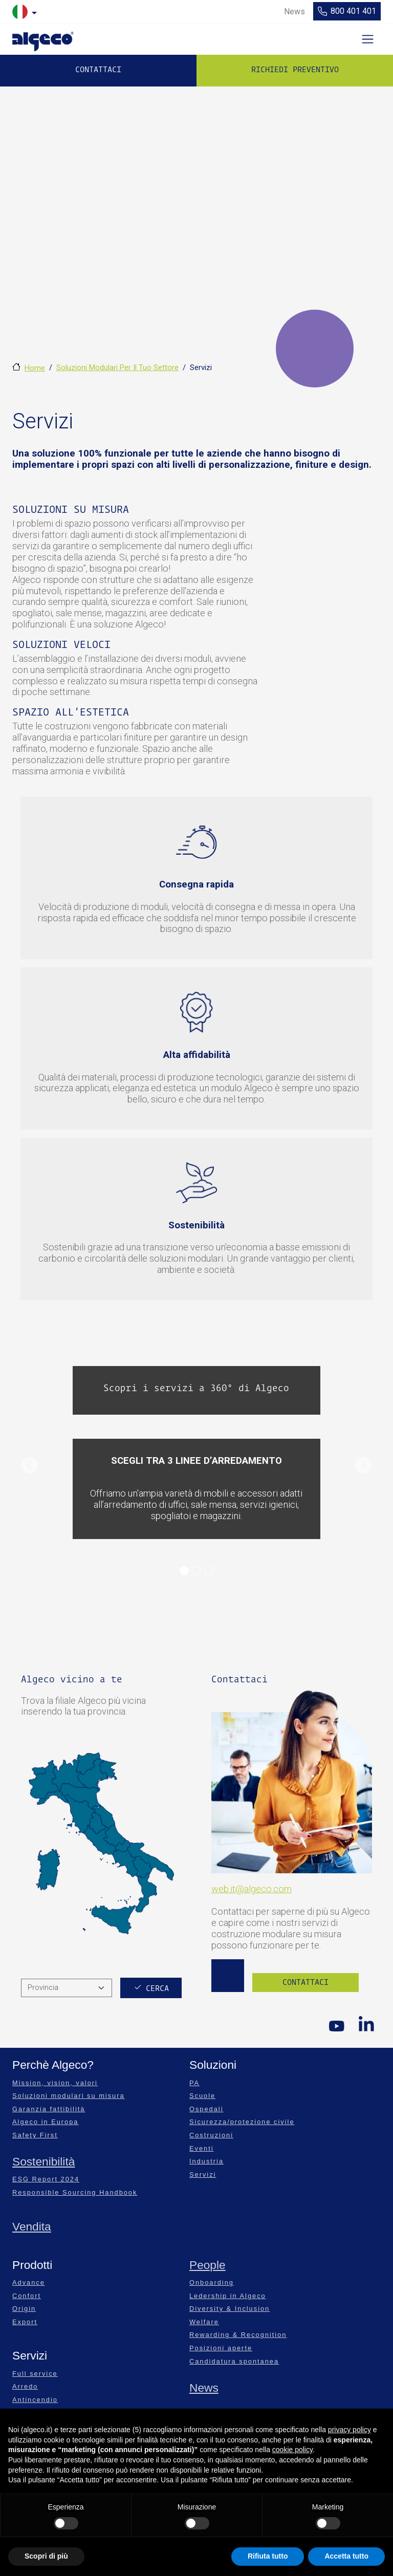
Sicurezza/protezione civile (242, 2122)
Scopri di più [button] (46, 2556)
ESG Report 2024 (45, 2179)
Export (24, 2322)
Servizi (202, 2174)
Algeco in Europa (45, 2122)
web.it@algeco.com (251, 1889)
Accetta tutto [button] (346, 2556)
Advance (28, 2282)
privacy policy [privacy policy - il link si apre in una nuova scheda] (349, 2430)
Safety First (35, 2135)
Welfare (204, 2322)
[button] (29, 1466)
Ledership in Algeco (227, 2296)
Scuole (202, 2095)
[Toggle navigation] (368, 39)
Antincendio (35, 2400)
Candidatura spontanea (234, 2361)
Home (35, 368)
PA (194, 2083)
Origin (24, 2308)
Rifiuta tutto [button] (268, 2556)
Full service (35, 2373)
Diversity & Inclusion (229, 2308)
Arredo (25, 2386)
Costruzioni (211, 2135)
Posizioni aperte (220, 2348)
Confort (26, 2296)
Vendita (31, 2226)
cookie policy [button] (292, 2449)
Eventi (201, 2148)
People (207, 2264)
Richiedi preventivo (295, 69)
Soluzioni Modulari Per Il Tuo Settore (117, 367)
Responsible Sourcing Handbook (74, 2192)
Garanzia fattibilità (48, 2109)
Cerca (157, 1988)
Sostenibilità (43, 2161)
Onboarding (211, 2282)
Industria (206, 2161)
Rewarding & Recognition (238, 2335)
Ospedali (206, 2109)
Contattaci (98, 69)
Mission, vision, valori (55, 2083)
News (204, 2387)
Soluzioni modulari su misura (68, 2095)
